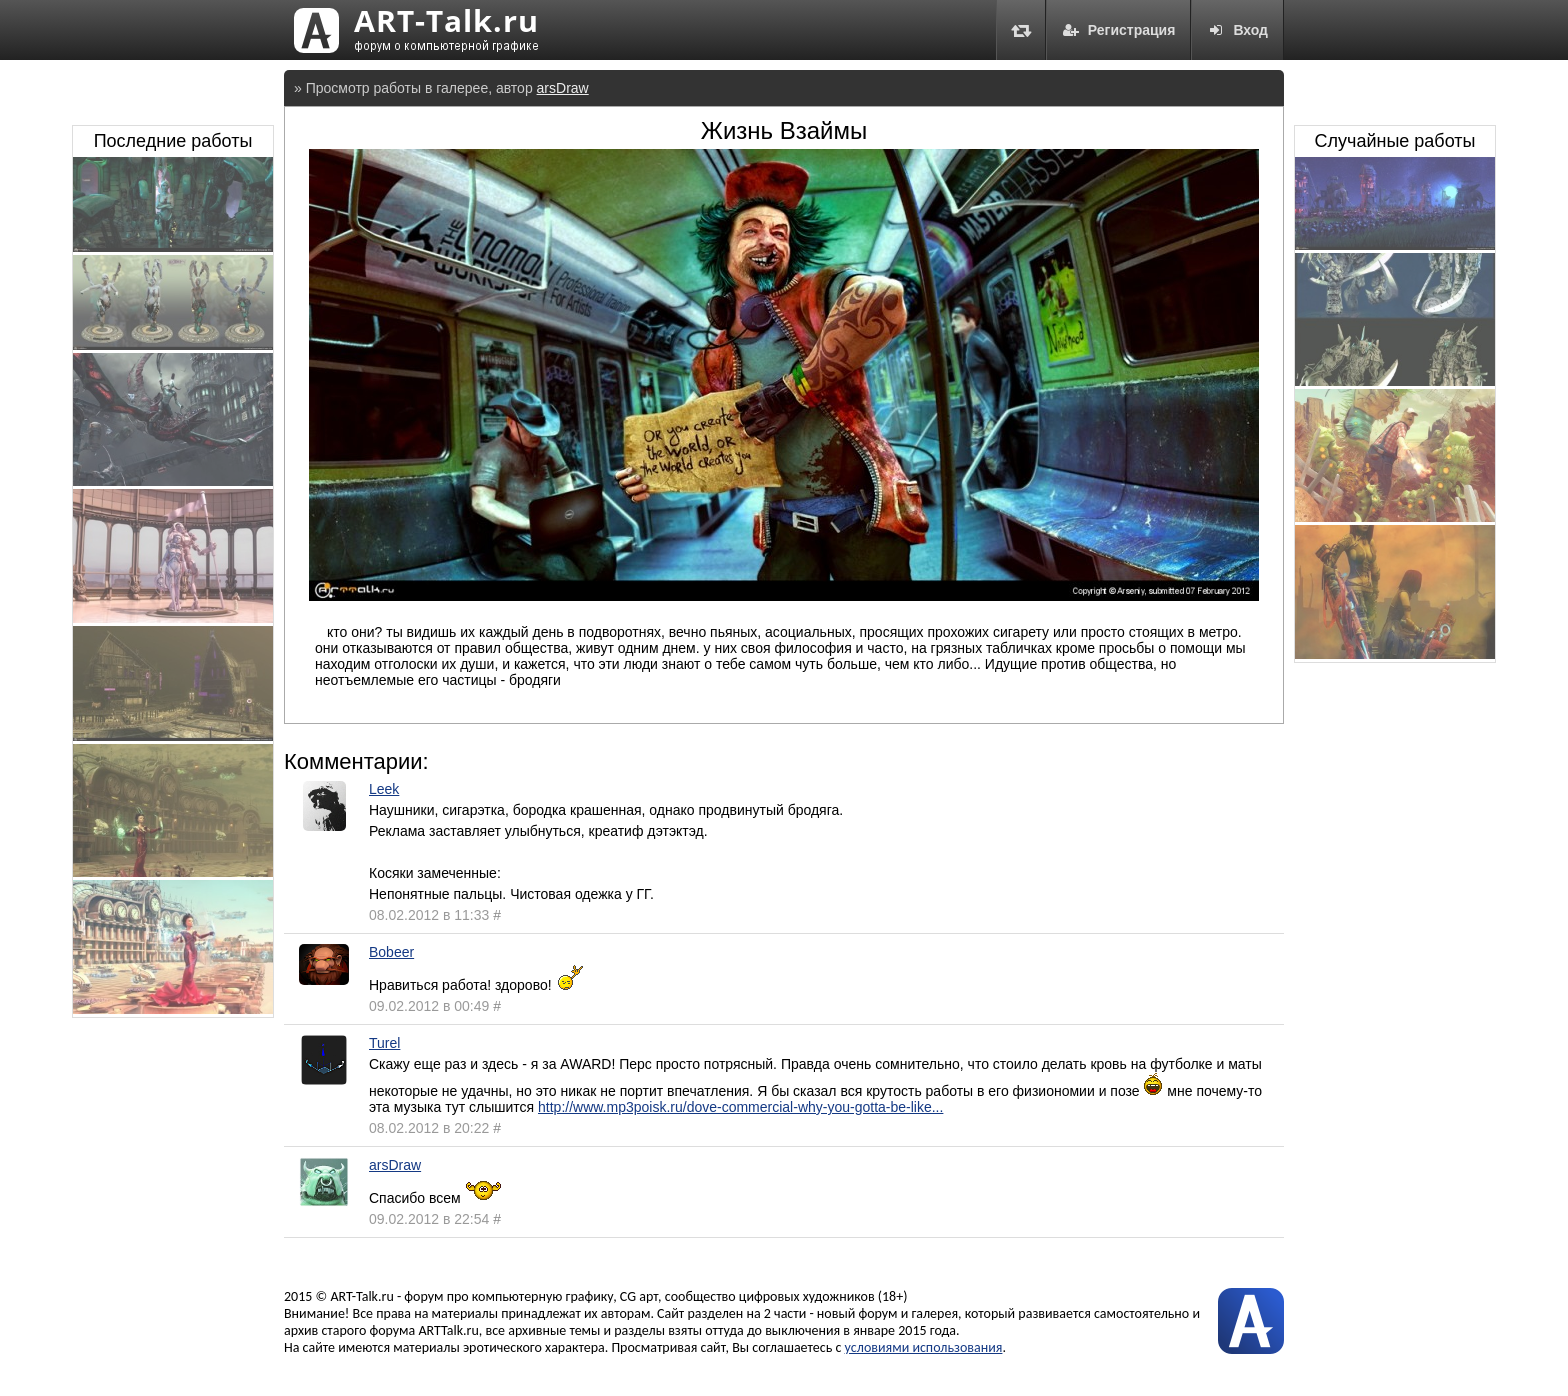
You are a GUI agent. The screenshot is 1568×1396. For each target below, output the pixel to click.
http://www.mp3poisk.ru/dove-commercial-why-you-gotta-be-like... (740, 1107)
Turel (384, 1043)
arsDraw (563, 88)
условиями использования (924, 1347)
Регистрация (1119, 30)
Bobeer (391, 952)
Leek (384, 789)
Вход (1237, 30)
